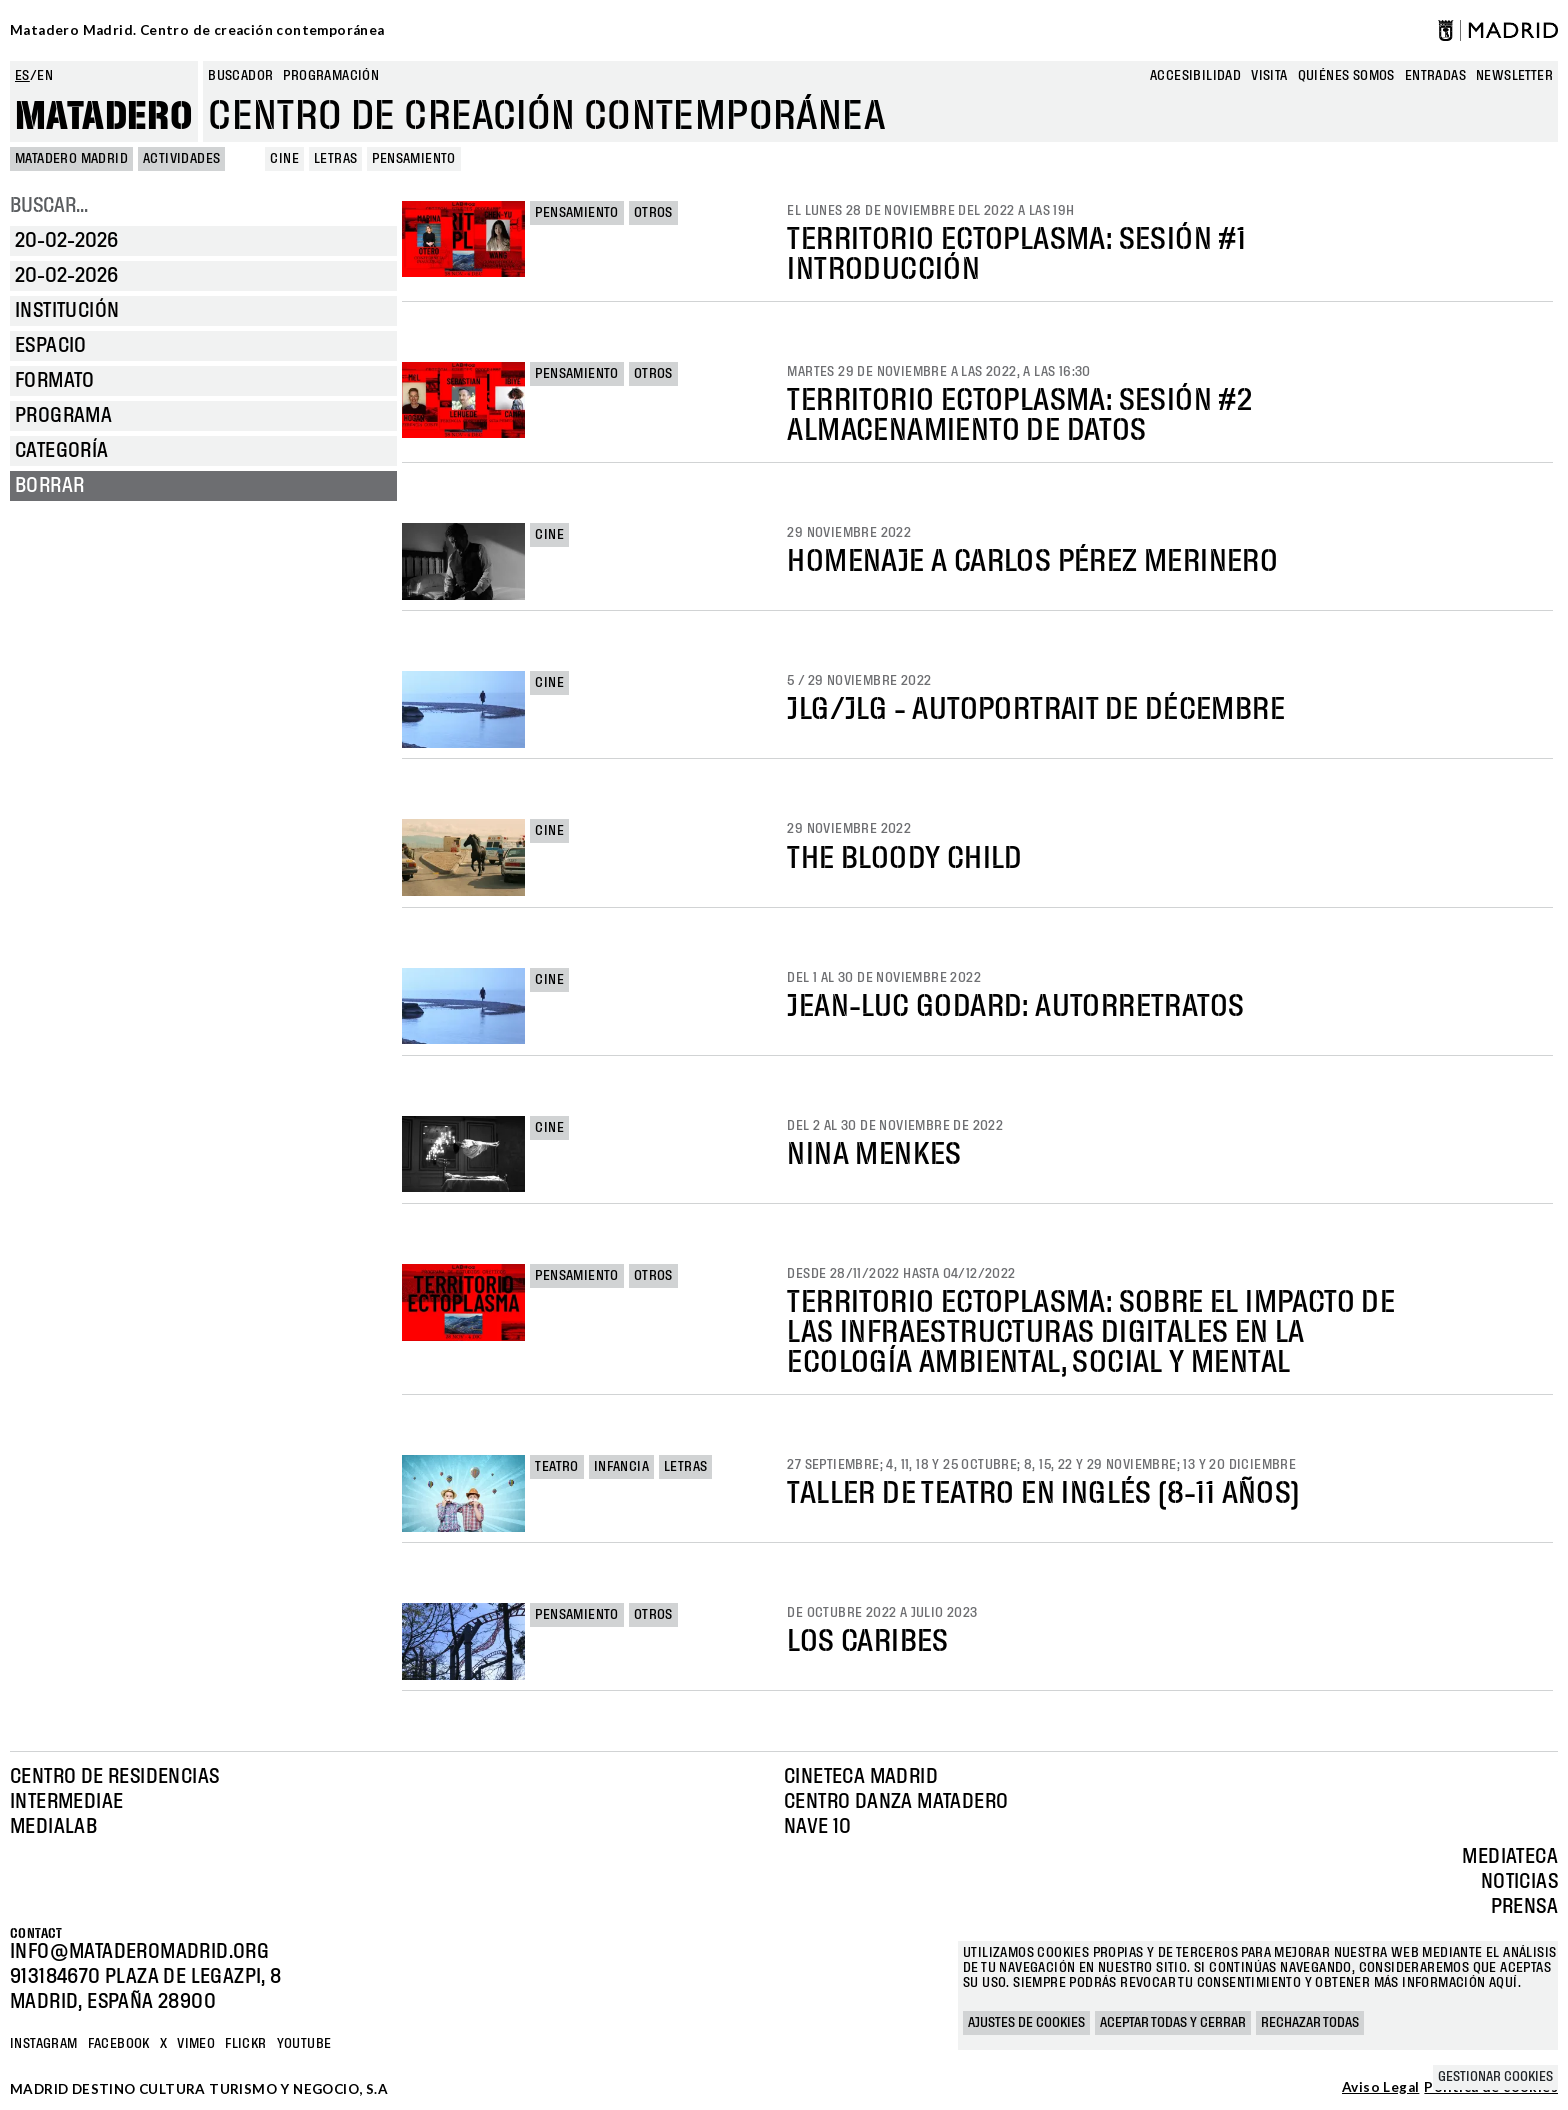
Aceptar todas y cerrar (1173, 2023)
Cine (549, 535)
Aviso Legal (1380, 2088)
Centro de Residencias (114, 1777)
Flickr (245, 2044)
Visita (1269, 76)
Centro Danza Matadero (896, 1802)
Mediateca (1510, 1857)
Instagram (44, 2044)
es (22, 76)
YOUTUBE (304, 2044)
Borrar (49, 486)
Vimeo (196, 2044)
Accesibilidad (1195, 76)
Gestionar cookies (1495, 2077)
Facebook (119, 2044)
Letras (685, 1467)
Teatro (556, 1467)
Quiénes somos (1346, 76)
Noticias (1519, 1882)
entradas (1435, 76)
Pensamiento (576, 213)
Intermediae (66, 1802)
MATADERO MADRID (71, 159)
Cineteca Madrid (861, 1777)
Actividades (181, 159)
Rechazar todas (1310, 2023)
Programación (331, 76)
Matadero (104, 117)
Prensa (1524, 1907)
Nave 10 (818, 1827)
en (45, 76)
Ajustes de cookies (1026, 2023)
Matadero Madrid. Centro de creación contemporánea (197, 30)
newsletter (1514, 76)
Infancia (621, 1467)
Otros (653, 213)
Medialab (53, 1827)
